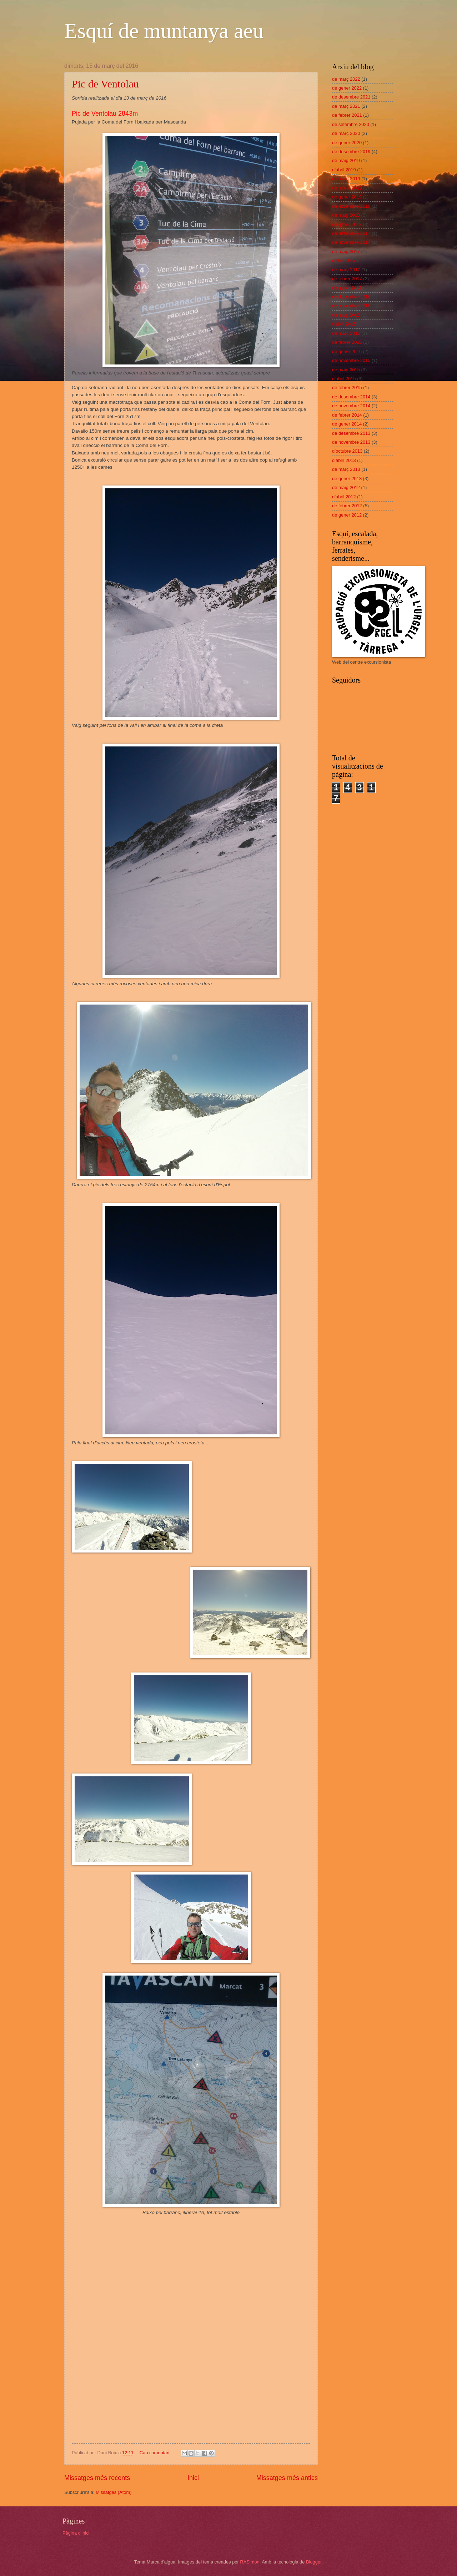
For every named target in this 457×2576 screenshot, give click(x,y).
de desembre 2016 (351, 297)
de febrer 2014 (347, 415)
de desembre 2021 (351, 97)
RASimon (249, 2562)
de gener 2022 (347, 88)
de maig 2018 (346, 215)
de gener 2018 (347, 224)
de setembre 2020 (350, 124)
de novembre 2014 (351, 405)
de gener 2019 (347, 197)
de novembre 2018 (351, 206)
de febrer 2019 (347, 188)
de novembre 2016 (351, 305)
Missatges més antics (287, 2477)
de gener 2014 (347, 424)
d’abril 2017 (344, 260)
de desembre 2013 (351, 433)
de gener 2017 (347, 288)
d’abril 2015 (344, 378)
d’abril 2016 (344, 324)
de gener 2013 (347, 478)
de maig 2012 (346, 487)
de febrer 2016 (347, 342)
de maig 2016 (346, 315)
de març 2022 (346, 79)
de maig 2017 (346, 251)
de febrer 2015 (347, 387)
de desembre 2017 (351, 233)
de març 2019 (346, 178)
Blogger (314, 2562)
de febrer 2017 (347, 278)
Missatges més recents (97, 2477)
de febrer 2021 (347, 115)
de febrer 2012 (347, 505)
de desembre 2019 (351, 151)
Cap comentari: (156, 2452)
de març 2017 (346, 269)
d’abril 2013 (344, 460)
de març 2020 (346, 133)
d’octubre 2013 (347, 451)
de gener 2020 (347, 142)
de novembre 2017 (351, 242)
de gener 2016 (347, 351)
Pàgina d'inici (75, 2533)
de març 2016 (346, 333)
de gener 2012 (347, 515)
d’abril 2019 (344, 169)
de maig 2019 (346, 160)
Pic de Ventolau (105, 84)
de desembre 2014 (351, 396)
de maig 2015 (346, 369)
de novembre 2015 (351, 360)
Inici (193, 2477)
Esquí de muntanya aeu (163, 30)
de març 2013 (346, 469)
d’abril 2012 (344, 496)
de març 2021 (346, 106)
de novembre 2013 (351, 442)
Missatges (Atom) (113, 2492)
